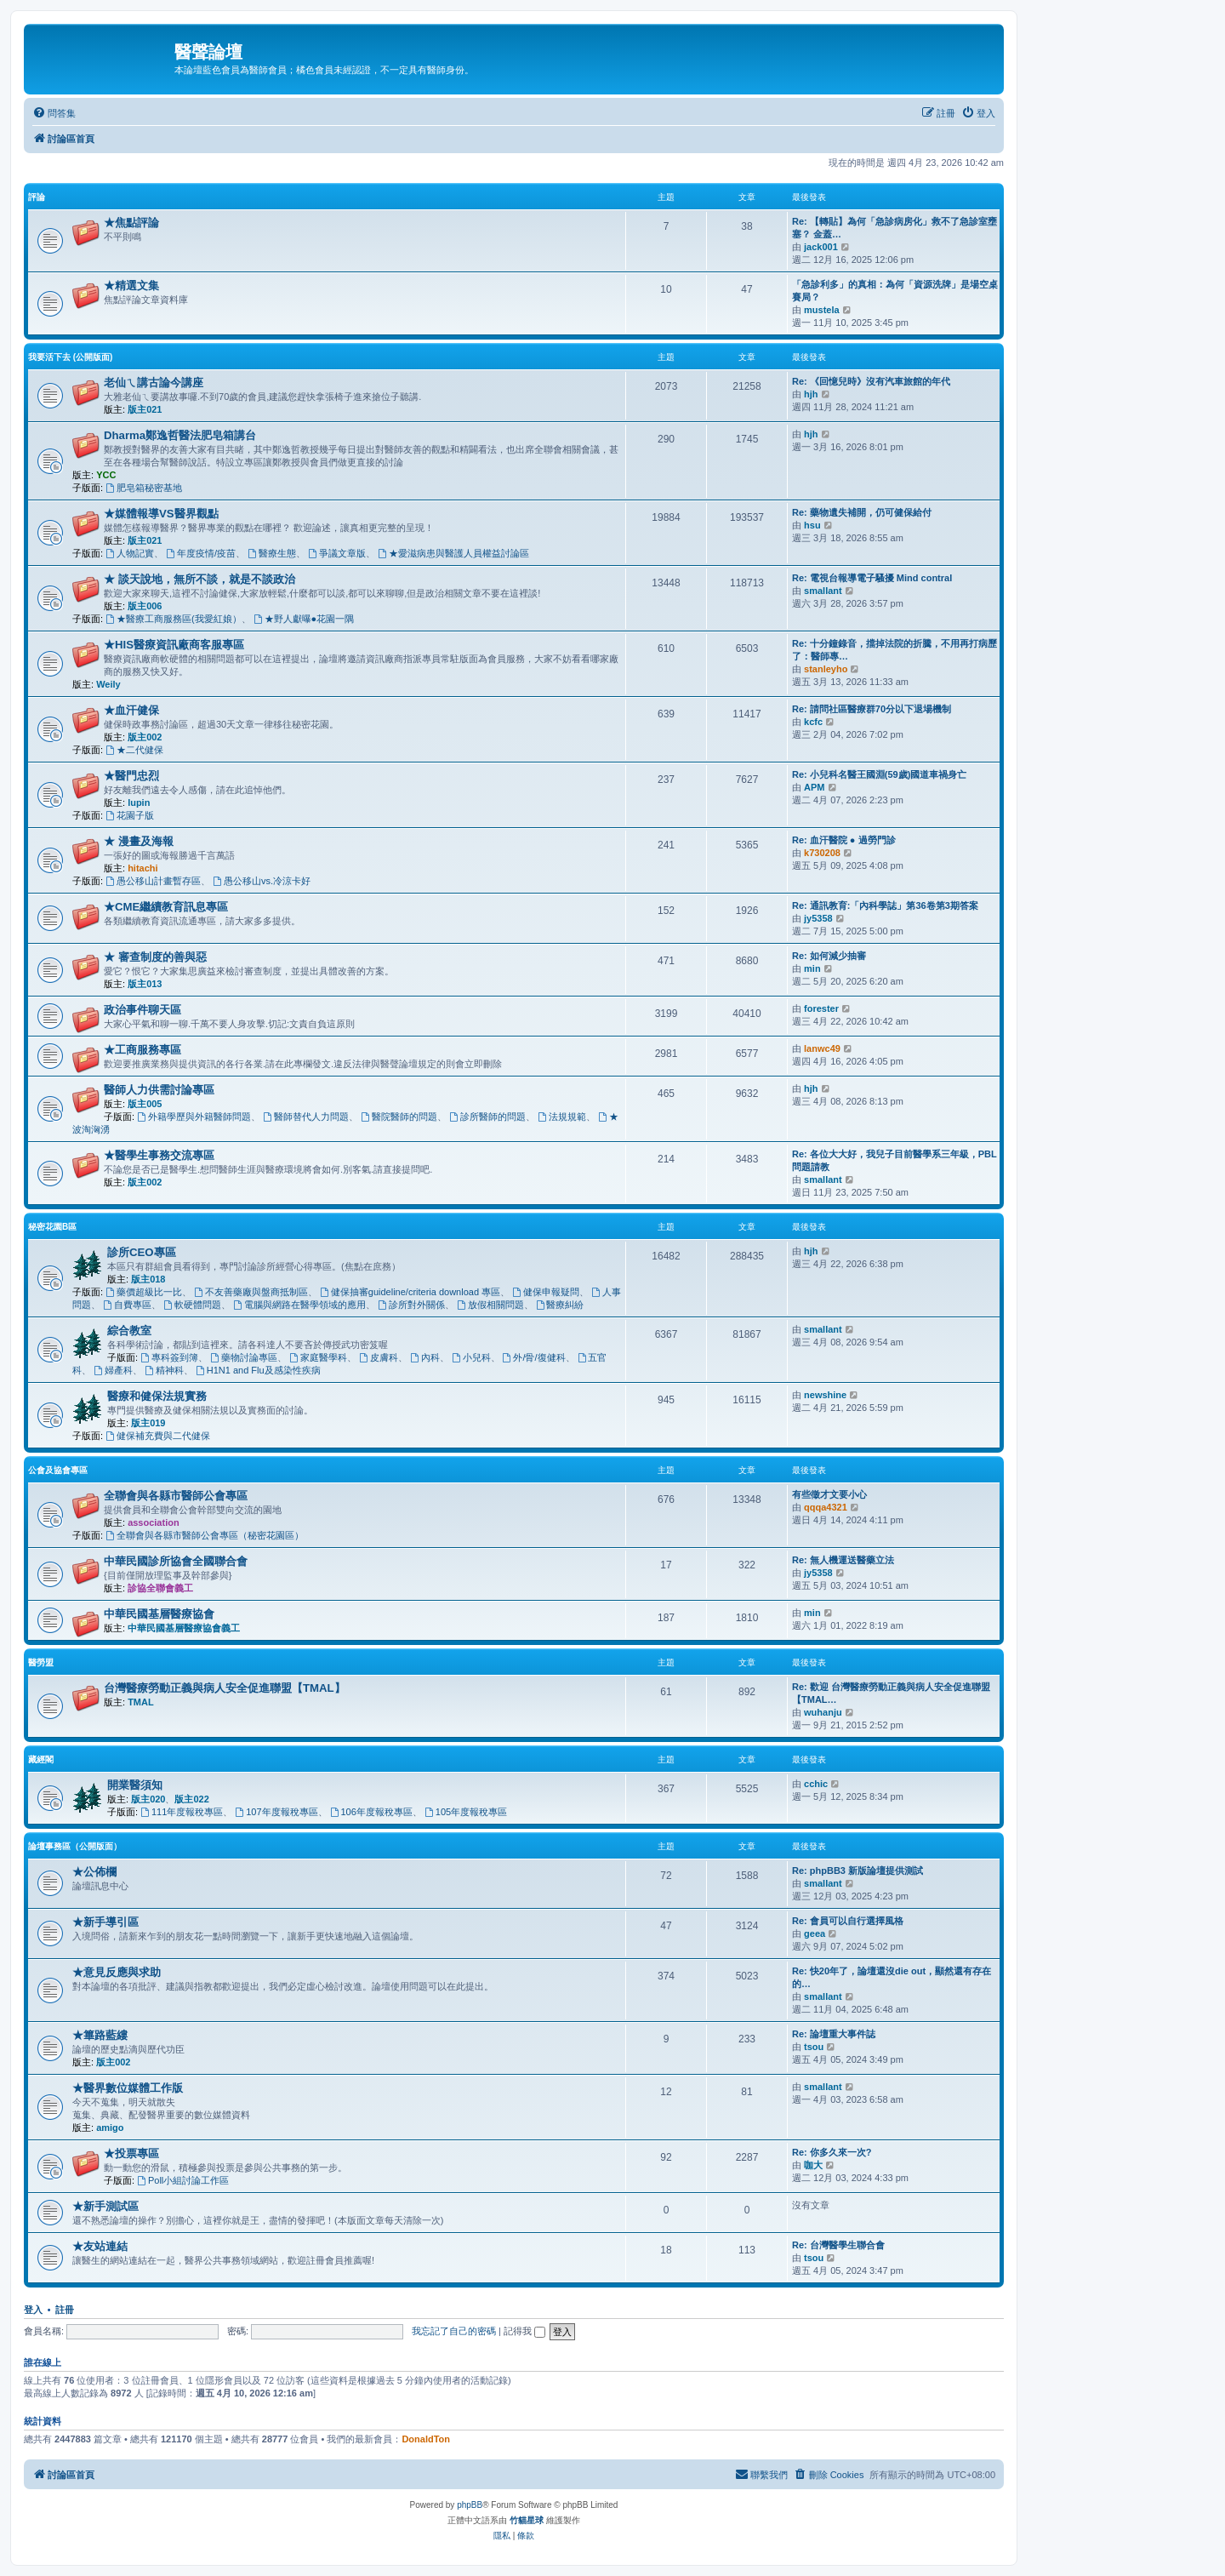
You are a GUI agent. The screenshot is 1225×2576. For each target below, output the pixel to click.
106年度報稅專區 (371, 1812)
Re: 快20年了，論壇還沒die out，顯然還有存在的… (891, 1977)
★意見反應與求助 (116, 1972)
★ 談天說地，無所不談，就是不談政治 (199, 579)
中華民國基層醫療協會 (159, 1614)
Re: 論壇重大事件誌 (833, 2034)
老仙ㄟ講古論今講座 (153, 382)
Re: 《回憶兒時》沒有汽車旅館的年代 (871, 381)
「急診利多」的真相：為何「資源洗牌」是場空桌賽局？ (895, 290)
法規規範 (562, 1116)
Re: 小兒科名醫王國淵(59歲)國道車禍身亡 (879, 774)
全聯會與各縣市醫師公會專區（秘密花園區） (204, 1535)
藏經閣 (41, 1759)
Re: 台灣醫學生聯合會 (838, 2245)
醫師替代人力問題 (306, 1116)
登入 (33, 2310)
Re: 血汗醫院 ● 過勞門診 (844, 840)
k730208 (822, 853)
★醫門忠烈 (131, 775)
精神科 (164, 1370)
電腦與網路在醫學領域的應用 (299, 1304)
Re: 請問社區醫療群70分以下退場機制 (871, 709)
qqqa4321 (825, 1507)
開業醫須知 (134, 1785)
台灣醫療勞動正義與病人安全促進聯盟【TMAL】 (224, 1688)
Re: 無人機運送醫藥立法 (843, 1560)
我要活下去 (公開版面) (70, 357)
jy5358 (818, 918)
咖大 (813, 2165)
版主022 (191, 1799)
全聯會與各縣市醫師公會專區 (176, 1495)
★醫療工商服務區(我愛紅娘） (173, 619)
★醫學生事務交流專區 (159, 1155)
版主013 (145, 984)
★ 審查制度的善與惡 (155, 957)
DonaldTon (426, 2439)
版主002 (145, 737)
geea (814, 1933)
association (153, 1522)
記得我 (524, 2331)
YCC (106, 475)
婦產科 (113, 1370)
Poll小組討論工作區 (183, 2180)
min (812, 968)
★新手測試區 (105, 2206)
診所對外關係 (411, 1304)
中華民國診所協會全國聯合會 (176, 1561)
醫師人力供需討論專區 (159, 1089)
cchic (816, 1784)
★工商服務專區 (142, 1049)
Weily (108, 684)
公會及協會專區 (58, 1470)
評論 (36, 197)
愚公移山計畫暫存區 (153, 881)
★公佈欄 (94, 1871)
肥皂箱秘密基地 (143, 488)
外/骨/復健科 (534, 1357)
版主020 (148, 1799)
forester (821, 1008)
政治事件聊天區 (142, 1009)
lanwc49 (822, 1048)
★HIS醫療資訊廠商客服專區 (174, 644)
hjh (811, 394)
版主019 (148, 1423)
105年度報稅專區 (465, 1812)
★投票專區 (131, 2153)
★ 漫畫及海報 (139, 841)
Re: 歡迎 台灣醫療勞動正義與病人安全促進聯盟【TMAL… (891, 1693)
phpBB (469, 2505)
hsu (812, 525)
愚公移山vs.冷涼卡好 (262, 881)
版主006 (145, 606)
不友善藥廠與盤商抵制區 (251, 1292)
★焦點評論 (131, 222)
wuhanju (823, 1712)
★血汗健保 (131, 710)
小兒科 (471, 1357)
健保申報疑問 (545, 1292)
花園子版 (129, 815)
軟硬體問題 (192, 1304)
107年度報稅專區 (276, 1812)
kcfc (813, 722)
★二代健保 (134, 750)
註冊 (64, 2310)
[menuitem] (54, 113)
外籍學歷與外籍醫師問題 (194, 1116)
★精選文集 (131, 285)
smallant (823, 590)
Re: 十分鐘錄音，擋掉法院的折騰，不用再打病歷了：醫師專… (894, 649)
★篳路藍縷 (100, 2035)
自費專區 (127, 1304)
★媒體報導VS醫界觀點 (161, 513)
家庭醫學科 (318, 1357)
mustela (822, 310)
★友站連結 (100, 2246)
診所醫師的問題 (487, 1116)
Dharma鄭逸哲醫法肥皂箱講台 (180, 435)
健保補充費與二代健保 (157, 1436)
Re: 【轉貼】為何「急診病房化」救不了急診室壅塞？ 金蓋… (894, 227)
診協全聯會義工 (160, 1588)
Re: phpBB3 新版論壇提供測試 (857, 1870)
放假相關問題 (490, 1304)
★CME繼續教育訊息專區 (166, 906)
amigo (109, 2127)
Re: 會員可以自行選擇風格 (847, 1921)
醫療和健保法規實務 (157, 1396)
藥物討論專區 (243, 1357)
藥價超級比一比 (143, 1292)
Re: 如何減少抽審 (829, 956)
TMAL (141, 1702)
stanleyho (825, 669)
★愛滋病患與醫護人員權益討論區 (453, 553)
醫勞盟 (41, 1662)
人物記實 (129, 553)
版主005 (145, 1104)
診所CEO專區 (141, 1252)
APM (814, 787)
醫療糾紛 (560, 1304)
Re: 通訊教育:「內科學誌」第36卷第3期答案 (885, 905)
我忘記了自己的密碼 (454, 2331)
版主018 (148, 1279)
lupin (139, 802)
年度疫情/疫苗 (201, 553)
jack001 (821, 247)
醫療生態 (272, 553)
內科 (425, 1357)
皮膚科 (378, 1357)
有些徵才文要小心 (829, 1494)
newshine (825, 1395)
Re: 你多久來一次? (832, 2152)
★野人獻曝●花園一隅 (304, 619)
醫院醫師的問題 (399, 1116)
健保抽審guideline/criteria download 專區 (410, 1292)
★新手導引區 (105, 1922)
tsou (813, 2047)
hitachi (142, 868)
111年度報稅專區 (181, 1812)
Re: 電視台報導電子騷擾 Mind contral (872, 578)
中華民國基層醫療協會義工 (184, 1628)
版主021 (145, 409)
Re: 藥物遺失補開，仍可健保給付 (862, 512)
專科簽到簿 (169, 1357)
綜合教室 (129, 1330)
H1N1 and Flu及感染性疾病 (258, 1370)
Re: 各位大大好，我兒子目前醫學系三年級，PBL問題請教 (894, 1160)
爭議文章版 (337, 553)
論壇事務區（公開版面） (75, 1846)
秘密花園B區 (52, 1226)
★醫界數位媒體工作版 (127, 2088)
